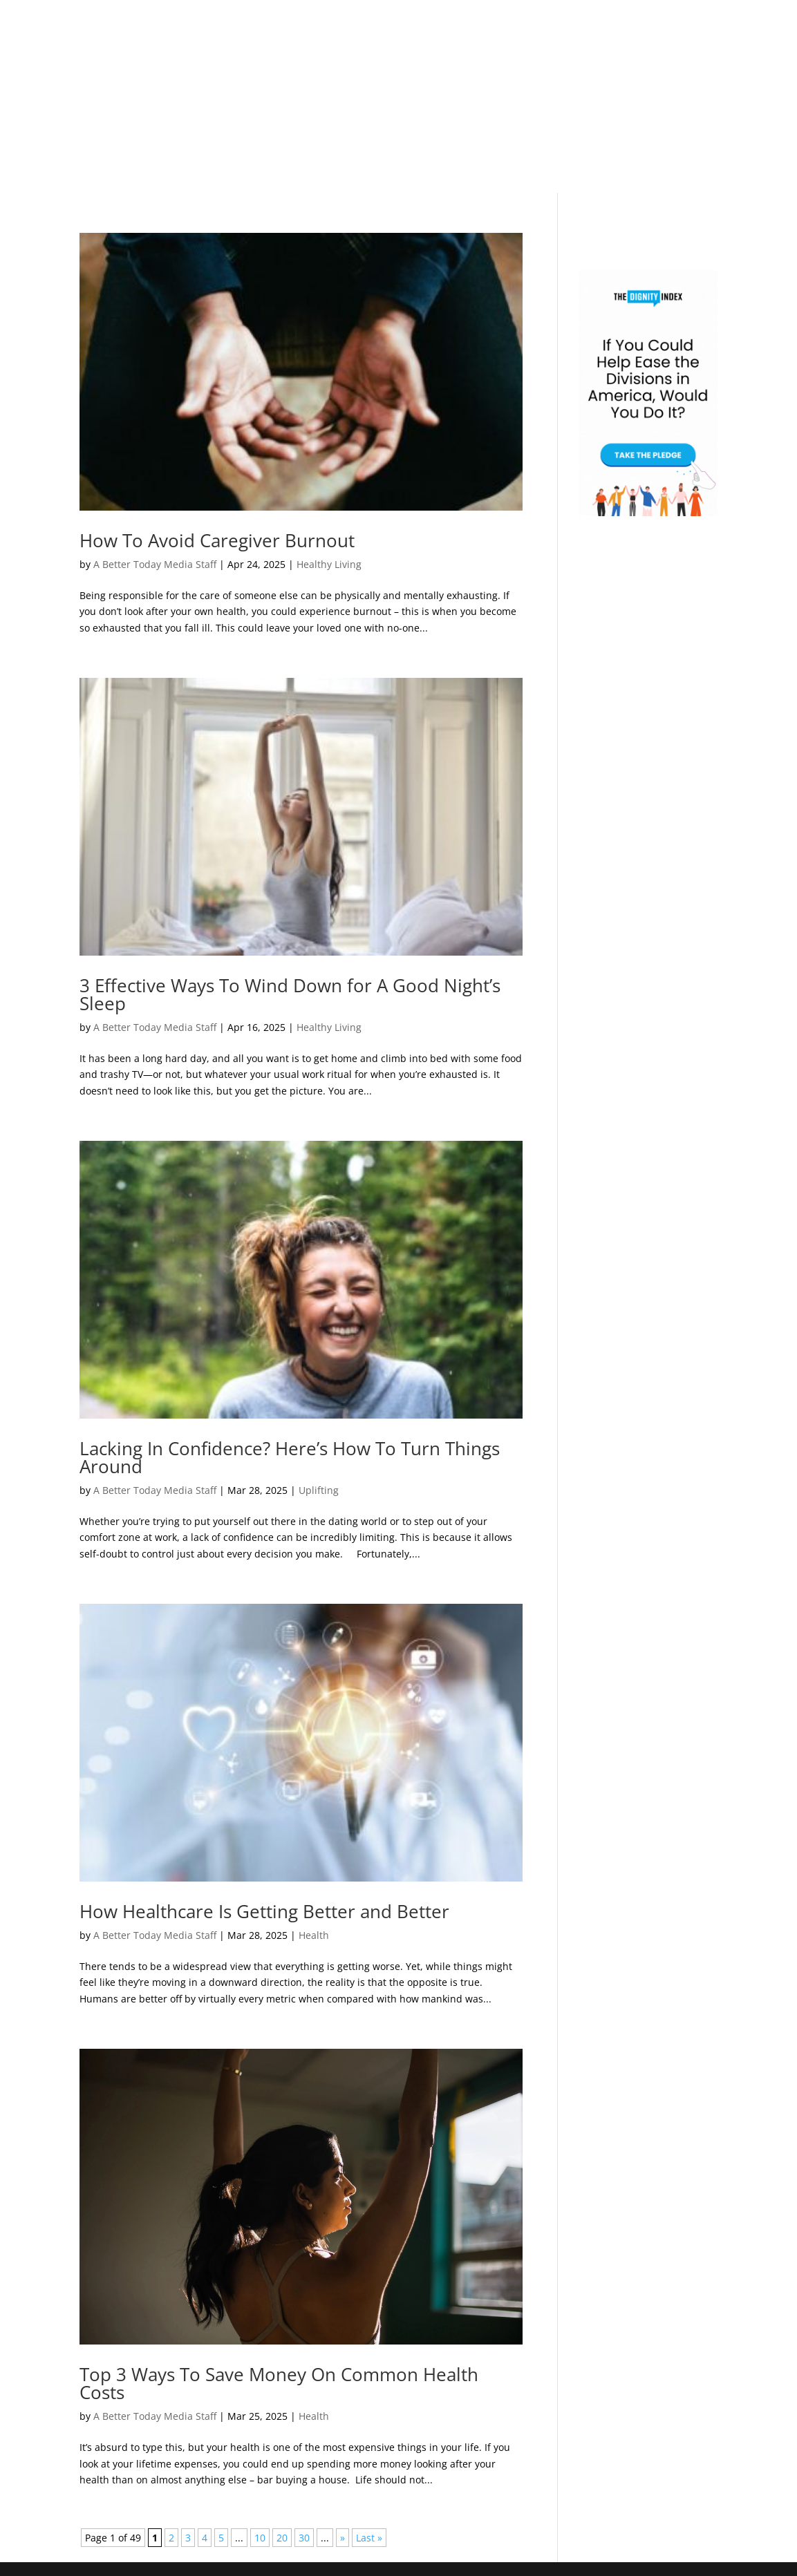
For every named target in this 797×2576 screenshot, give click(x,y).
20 (282, 2537)
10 (259, 2537)
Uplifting (319, 1490)
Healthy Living (329, 564)
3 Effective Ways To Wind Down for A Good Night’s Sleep (289, 994)
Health (314, 1935)
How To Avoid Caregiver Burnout (217, 540)
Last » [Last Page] (369, 2537)
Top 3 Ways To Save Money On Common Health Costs (278, 2383)
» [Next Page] (342, 2537)
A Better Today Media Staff (154, 564)
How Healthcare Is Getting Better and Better (264, 1911)
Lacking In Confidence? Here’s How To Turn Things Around (289, 1457)
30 (304, 2537)
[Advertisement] (398, 96)
